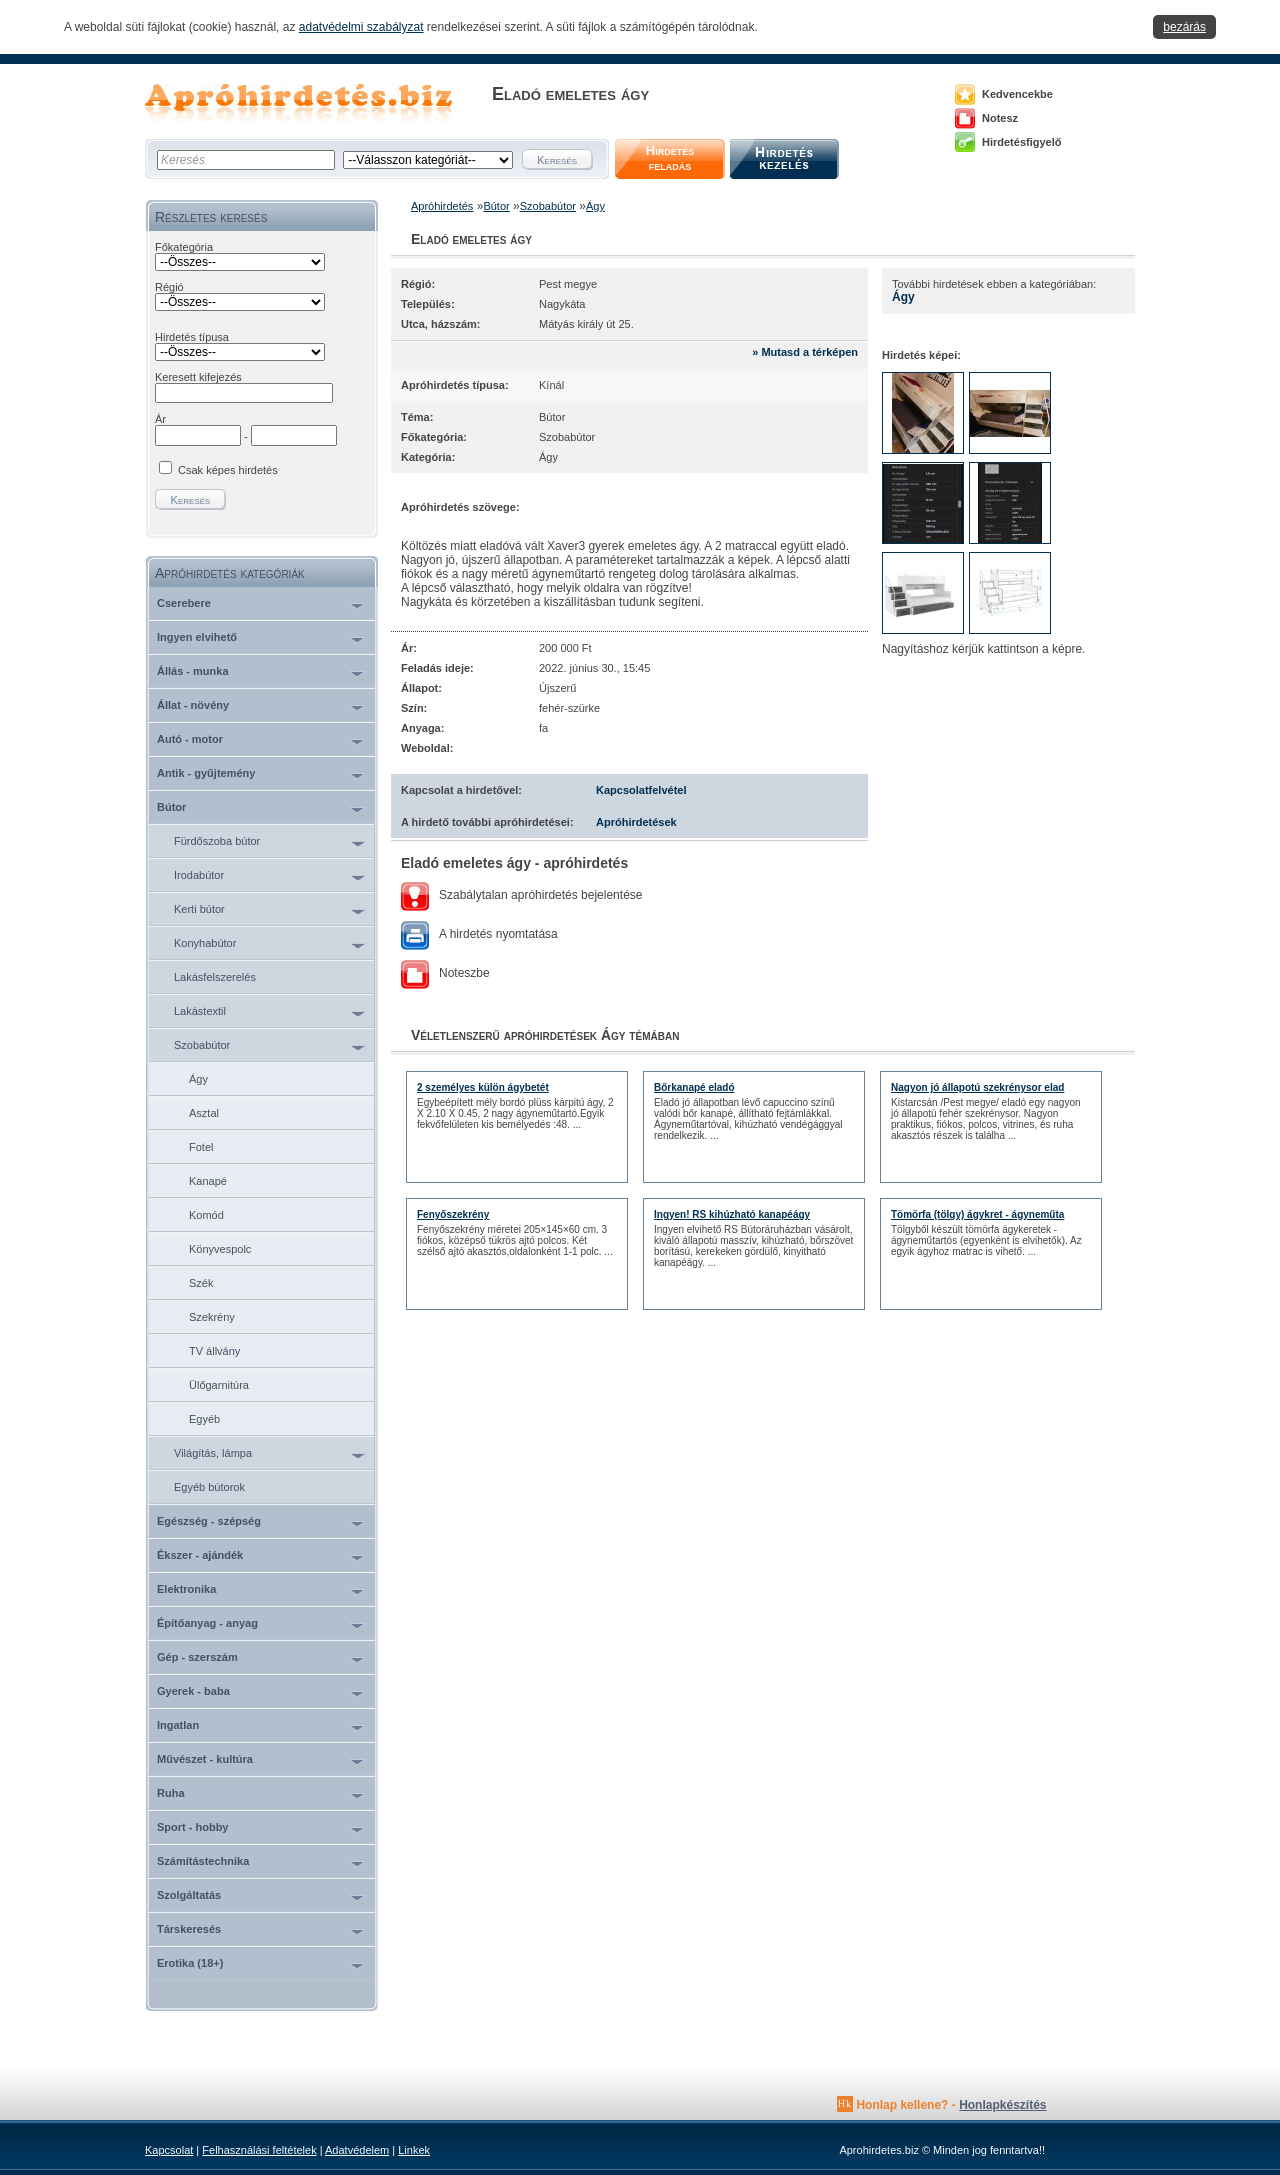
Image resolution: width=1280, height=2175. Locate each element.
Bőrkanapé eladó (694, 1087)
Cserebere (184, 603)
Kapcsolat (169, 2150)
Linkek (414, 2150)
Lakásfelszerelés (215, 977)
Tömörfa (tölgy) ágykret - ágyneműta (977, 1214)
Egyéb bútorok (209, 1487)
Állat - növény (193, 705)
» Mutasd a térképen (805, 352)
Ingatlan (178, 1725)
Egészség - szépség (209, 1521)
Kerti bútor (199, 909)
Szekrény (212, 1317)
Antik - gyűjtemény (206, 773)
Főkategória (184, 247)
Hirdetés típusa (192, 337)
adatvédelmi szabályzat (361, 27)
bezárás (1184, 27)
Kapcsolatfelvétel (641, 790)
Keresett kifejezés (198, 377)
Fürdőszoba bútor (217, 841)
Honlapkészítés (1002, 2105)
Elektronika (186, 1589)
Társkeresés (189, 1929)
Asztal (204, 1113)
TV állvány (214, 1351)
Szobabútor (202, 1045)
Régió (169, 287)
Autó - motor (190, 739)
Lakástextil (200, 1011)
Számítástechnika (203, 1861)
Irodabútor (199, 875)
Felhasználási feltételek (259, 2150)
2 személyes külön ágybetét (483, 1087)
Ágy (198, 1079)
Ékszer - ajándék (200, 1555)
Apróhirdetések (636, 822)
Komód (206, 1215)
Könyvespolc (220, 1249)
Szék (201, 1283)
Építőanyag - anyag (207, 1623)
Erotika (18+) (190, 1963)
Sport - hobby (193, 1827)
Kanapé (208, 1181)
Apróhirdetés (442, 206)
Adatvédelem (357, 2150)
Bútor (171, 807)
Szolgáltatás (189, 1895)
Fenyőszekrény (453, 1214)
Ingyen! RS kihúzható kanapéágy (732, 1214)
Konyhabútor (205, 943)
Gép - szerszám (197, 1657)
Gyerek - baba (193, 1691)
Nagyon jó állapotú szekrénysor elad (977, 1087)
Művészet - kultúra (205, 1759)
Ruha (171, 1793)
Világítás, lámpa (213, 1453)
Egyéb (204, 1419)
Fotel (201, 1147)
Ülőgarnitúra (219, 1385)
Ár (160, 419)
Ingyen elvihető (197, 637)
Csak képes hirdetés (228, 470)
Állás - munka (193, 671)
